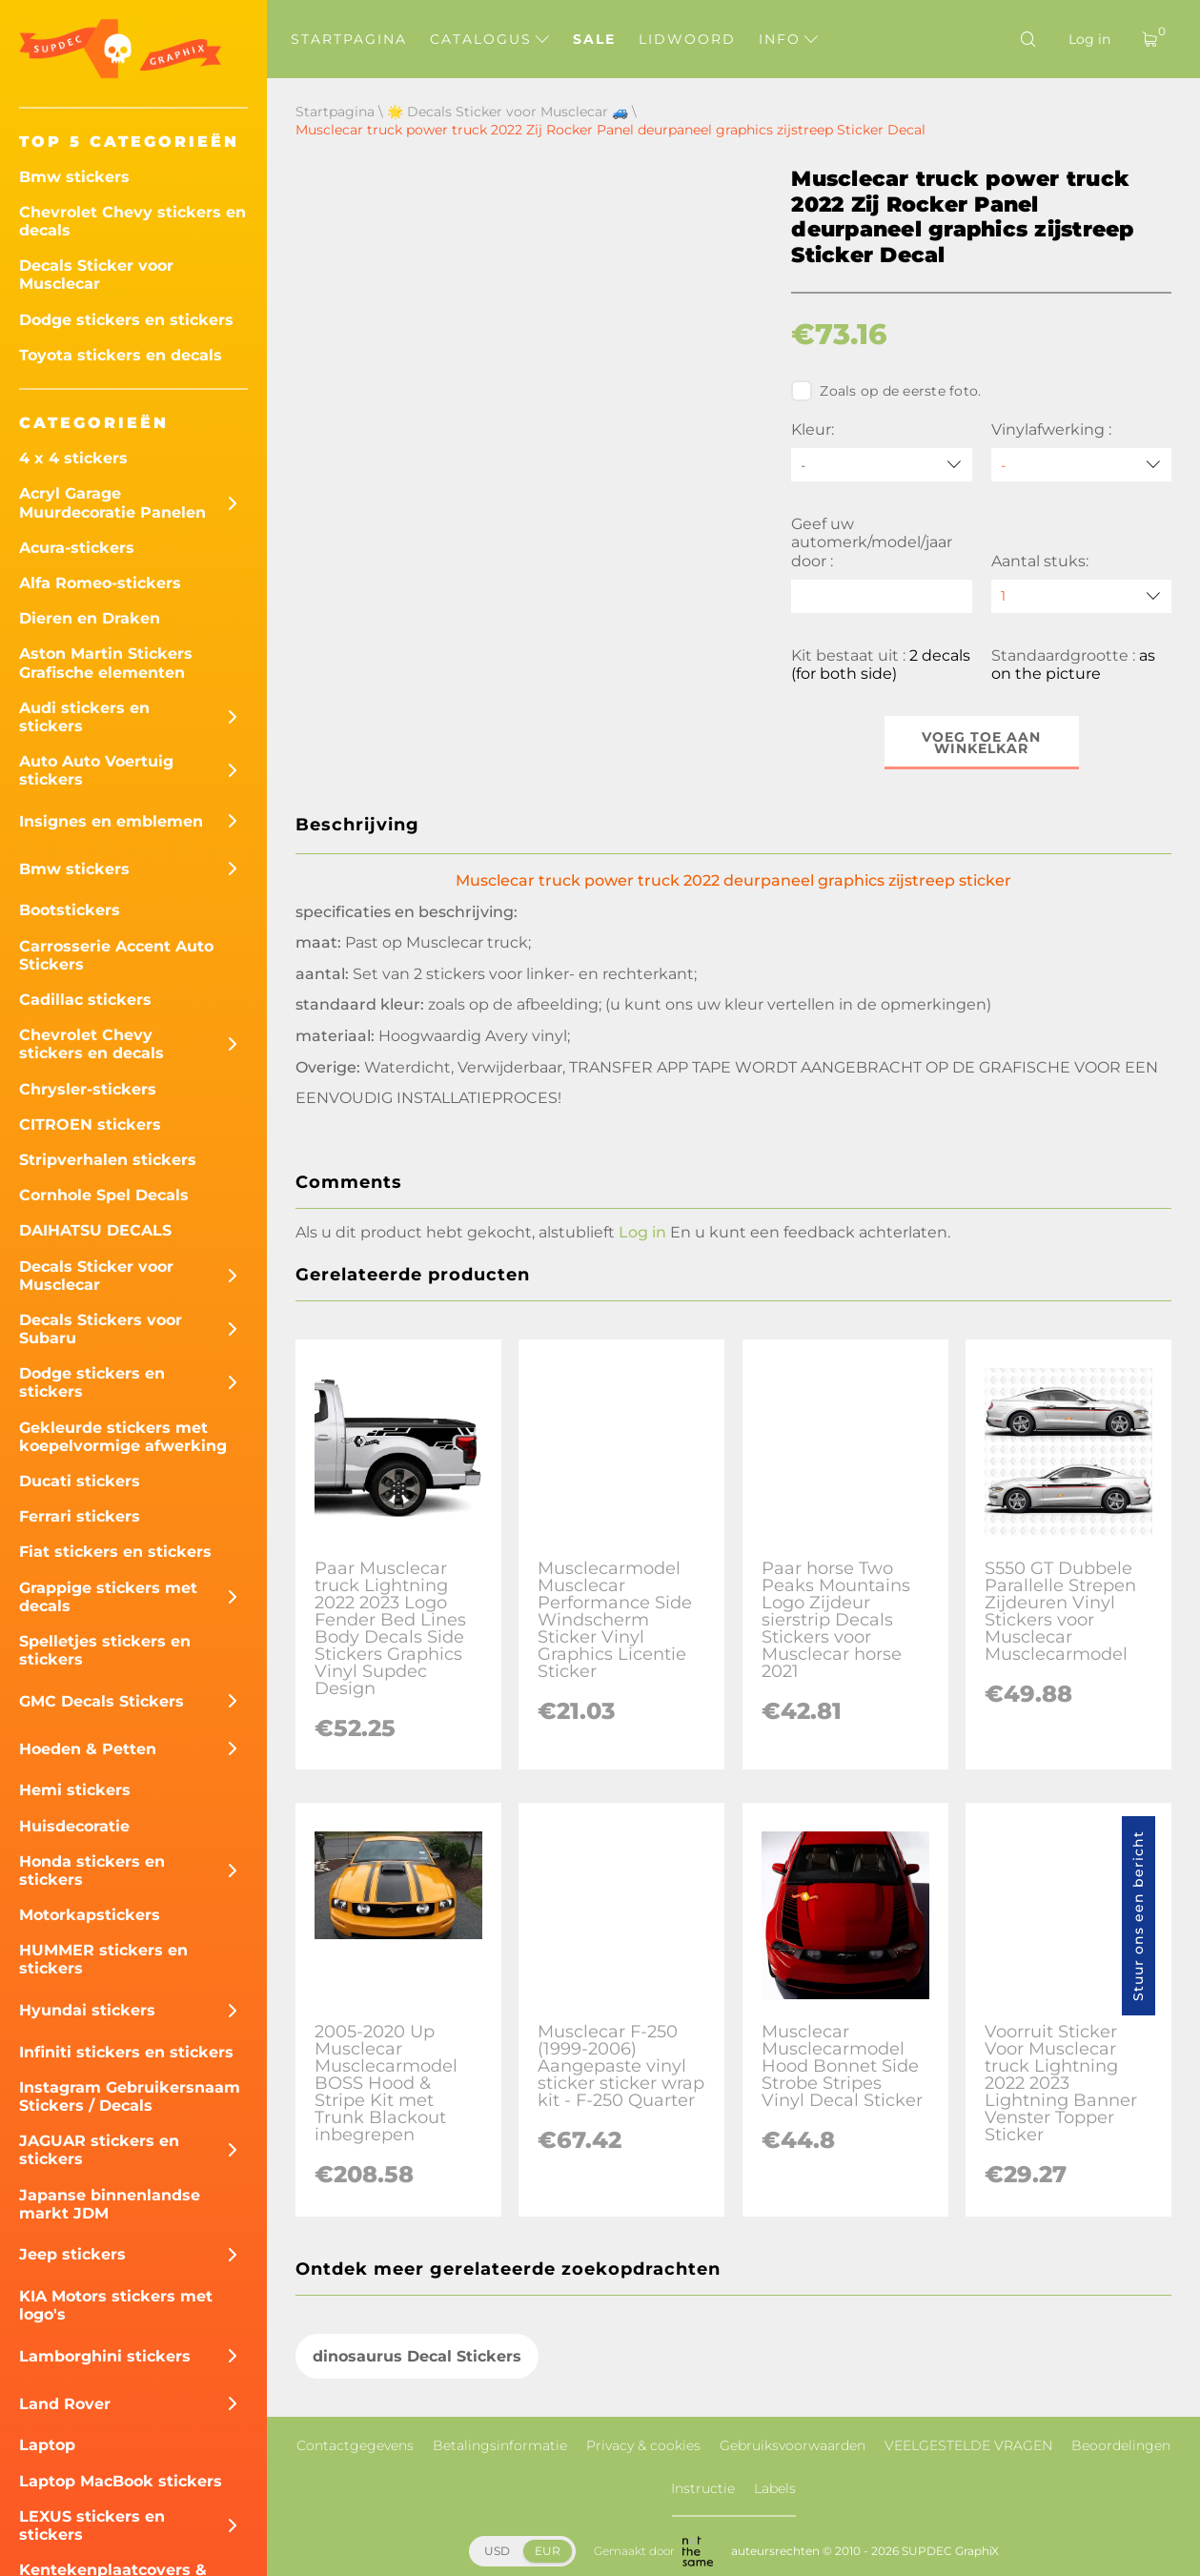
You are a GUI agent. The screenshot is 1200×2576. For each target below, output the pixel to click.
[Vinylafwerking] (1081, 464)
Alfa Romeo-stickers (100, 583)
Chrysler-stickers (87, 1089)
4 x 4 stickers (73, 458)
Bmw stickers (74, 177)
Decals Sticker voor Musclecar (96, 274)
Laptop (47, 2445)
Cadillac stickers (85, 1000)
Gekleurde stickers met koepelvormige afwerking (123, 1437)
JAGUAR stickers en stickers (99, 2150)
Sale (594, 39)
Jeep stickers (72, 2254)
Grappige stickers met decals (108, 1597)
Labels (775, 2488)
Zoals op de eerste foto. (886, 390)
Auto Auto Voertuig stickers (96, 770)
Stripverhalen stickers (107, 1160)
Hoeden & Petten (87, 1749)
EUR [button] (547, 2551)
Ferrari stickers (79, 1516)
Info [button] (788, 39)
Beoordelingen (1120, 2445)
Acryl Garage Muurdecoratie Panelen (112, 502)
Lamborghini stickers (105, 2356)
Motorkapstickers (89, 1915)
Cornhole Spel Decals (104, 1195)
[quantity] (1081, 596)
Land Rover (65, 2404)
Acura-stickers (76, 548)
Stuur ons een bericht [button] (1138, 1915)
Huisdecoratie (74, 1826)
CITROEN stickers (90, 1124)
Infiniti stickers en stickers (126, 2052)
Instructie (703, 2488)
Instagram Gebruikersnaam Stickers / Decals (129, 2096)
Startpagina (349, 39)
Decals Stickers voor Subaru (100, 1329)
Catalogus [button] (489, 39)
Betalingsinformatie (500, 2445)
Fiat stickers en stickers (115, 1552)
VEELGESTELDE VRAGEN (968, 2445)
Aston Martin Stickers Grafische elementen (106, 662)
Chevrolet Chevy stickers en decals (132, 221)
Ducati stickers (79, 1481)
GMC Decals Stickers (101, 1701)
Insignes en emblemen (111, 821)
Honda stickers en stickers (92, 1870)
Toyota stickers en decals (120, 355)
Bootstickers (69, 910)
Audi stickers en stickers (84, 717)
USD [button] (497, 2551)
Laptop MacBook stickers (120, 2481)
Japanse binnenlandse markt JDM (109, 2204)
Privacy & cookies (643, 2445)
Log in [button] (642, 1232)
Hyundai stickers (87, 2010)
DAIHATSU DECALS (95, 1230)
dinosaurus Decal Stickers (417, 2356)
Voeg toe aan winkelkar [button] (981, 742)
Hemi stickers (75, 1790)
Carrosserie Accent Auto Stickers (116, 955)
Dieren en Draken (89, 618)
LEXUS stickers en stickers (92, 2525)
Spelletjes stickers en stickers (105, 1650)
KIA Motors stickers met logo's (116, 2305)
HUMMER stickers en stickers (103, 1959)
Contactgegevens (355, 2445)
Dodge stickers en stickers (126, 320)
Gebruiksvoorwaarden (792, 2445)
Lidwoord (687, 39)
